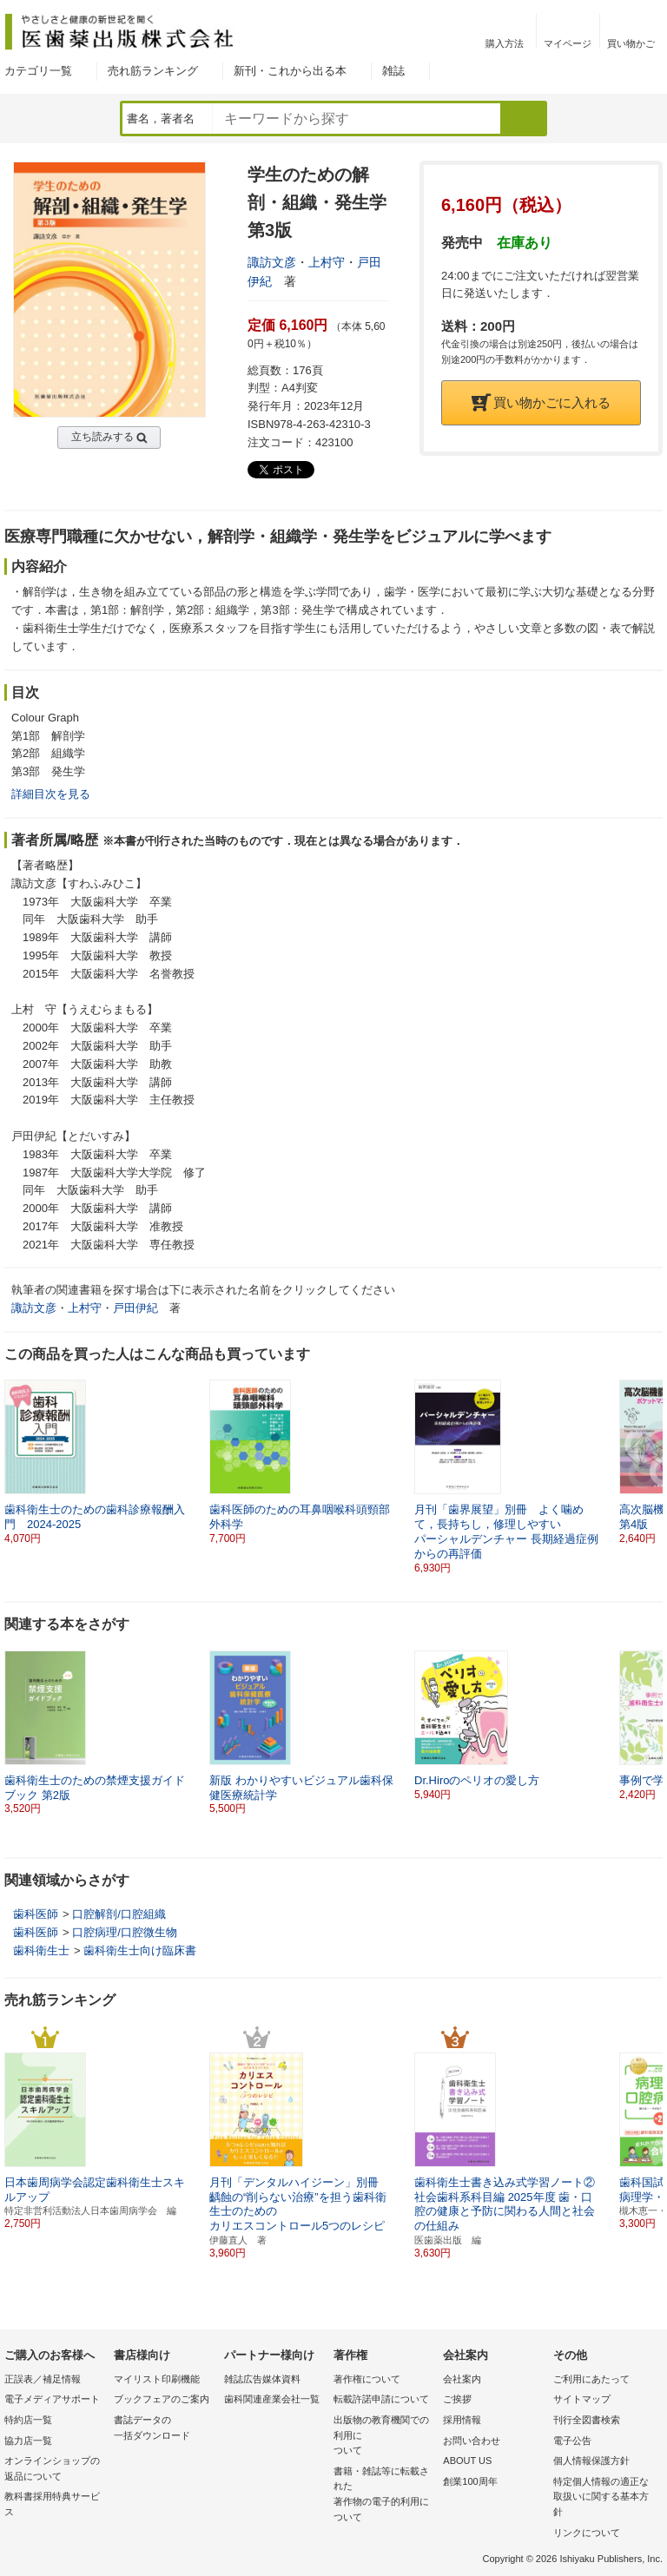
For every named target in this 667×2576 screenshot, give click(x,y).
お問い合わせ (471, 2440)
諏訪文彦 (272, 262)
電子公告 (572, 2440)
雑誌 (393, 70)
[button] (650, 1462)
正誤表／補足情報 (42, 2379)
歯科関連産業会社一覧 (272, 2399)
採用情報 (462, 2420)
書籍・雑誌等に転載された (384, 2495)
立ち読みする (102, 437)
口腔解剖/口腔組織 (119, 1913)
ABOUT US (467, 2460)
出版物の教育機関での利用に (384, 2437)
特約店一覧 (28, 2420)
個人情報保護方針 (591, 2460)
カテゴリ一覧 (38, 70)
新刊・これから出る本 (290, 70)
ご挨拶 (457, 2399)
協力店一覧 (28, 2440)
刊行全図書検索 (586, 2420)
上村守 (326, 262)
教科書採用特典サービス (52, 2504)
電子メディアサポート (52, 2399)
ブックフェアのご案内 (161, 2399)
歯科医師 (35, 1913)
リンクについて (586, 2532)
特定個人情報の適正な (603, 2498)
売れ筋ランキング (153, 70)
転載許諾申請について (381, 2399)
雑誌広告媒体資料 (262, 2379)
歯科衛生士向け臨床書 (139, 1950)
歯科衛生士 (41, 1950)
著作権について (367, 2379)
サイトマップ (582, 2399)
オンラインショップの (54, 2469)
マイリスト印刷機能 (157, 2379)
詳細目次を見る (50, 793)
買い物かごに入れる (541, 402)
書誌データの (164, 2429)
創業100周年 (470, 2481)
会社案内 (462, 2379)
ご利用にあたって (591, 2379)
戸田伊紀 (135, 1307)
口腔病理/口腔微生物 (124, 1932)
